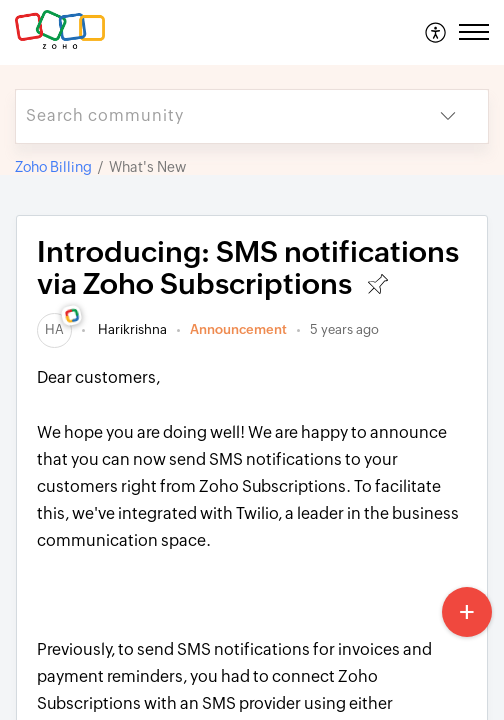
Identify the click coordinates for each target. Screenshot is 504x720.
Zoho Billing (53, 167)
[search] (212, 116)
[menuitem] (436, 32)
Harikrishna (131, 329)
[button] (436, 32)
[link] (54, 329)
